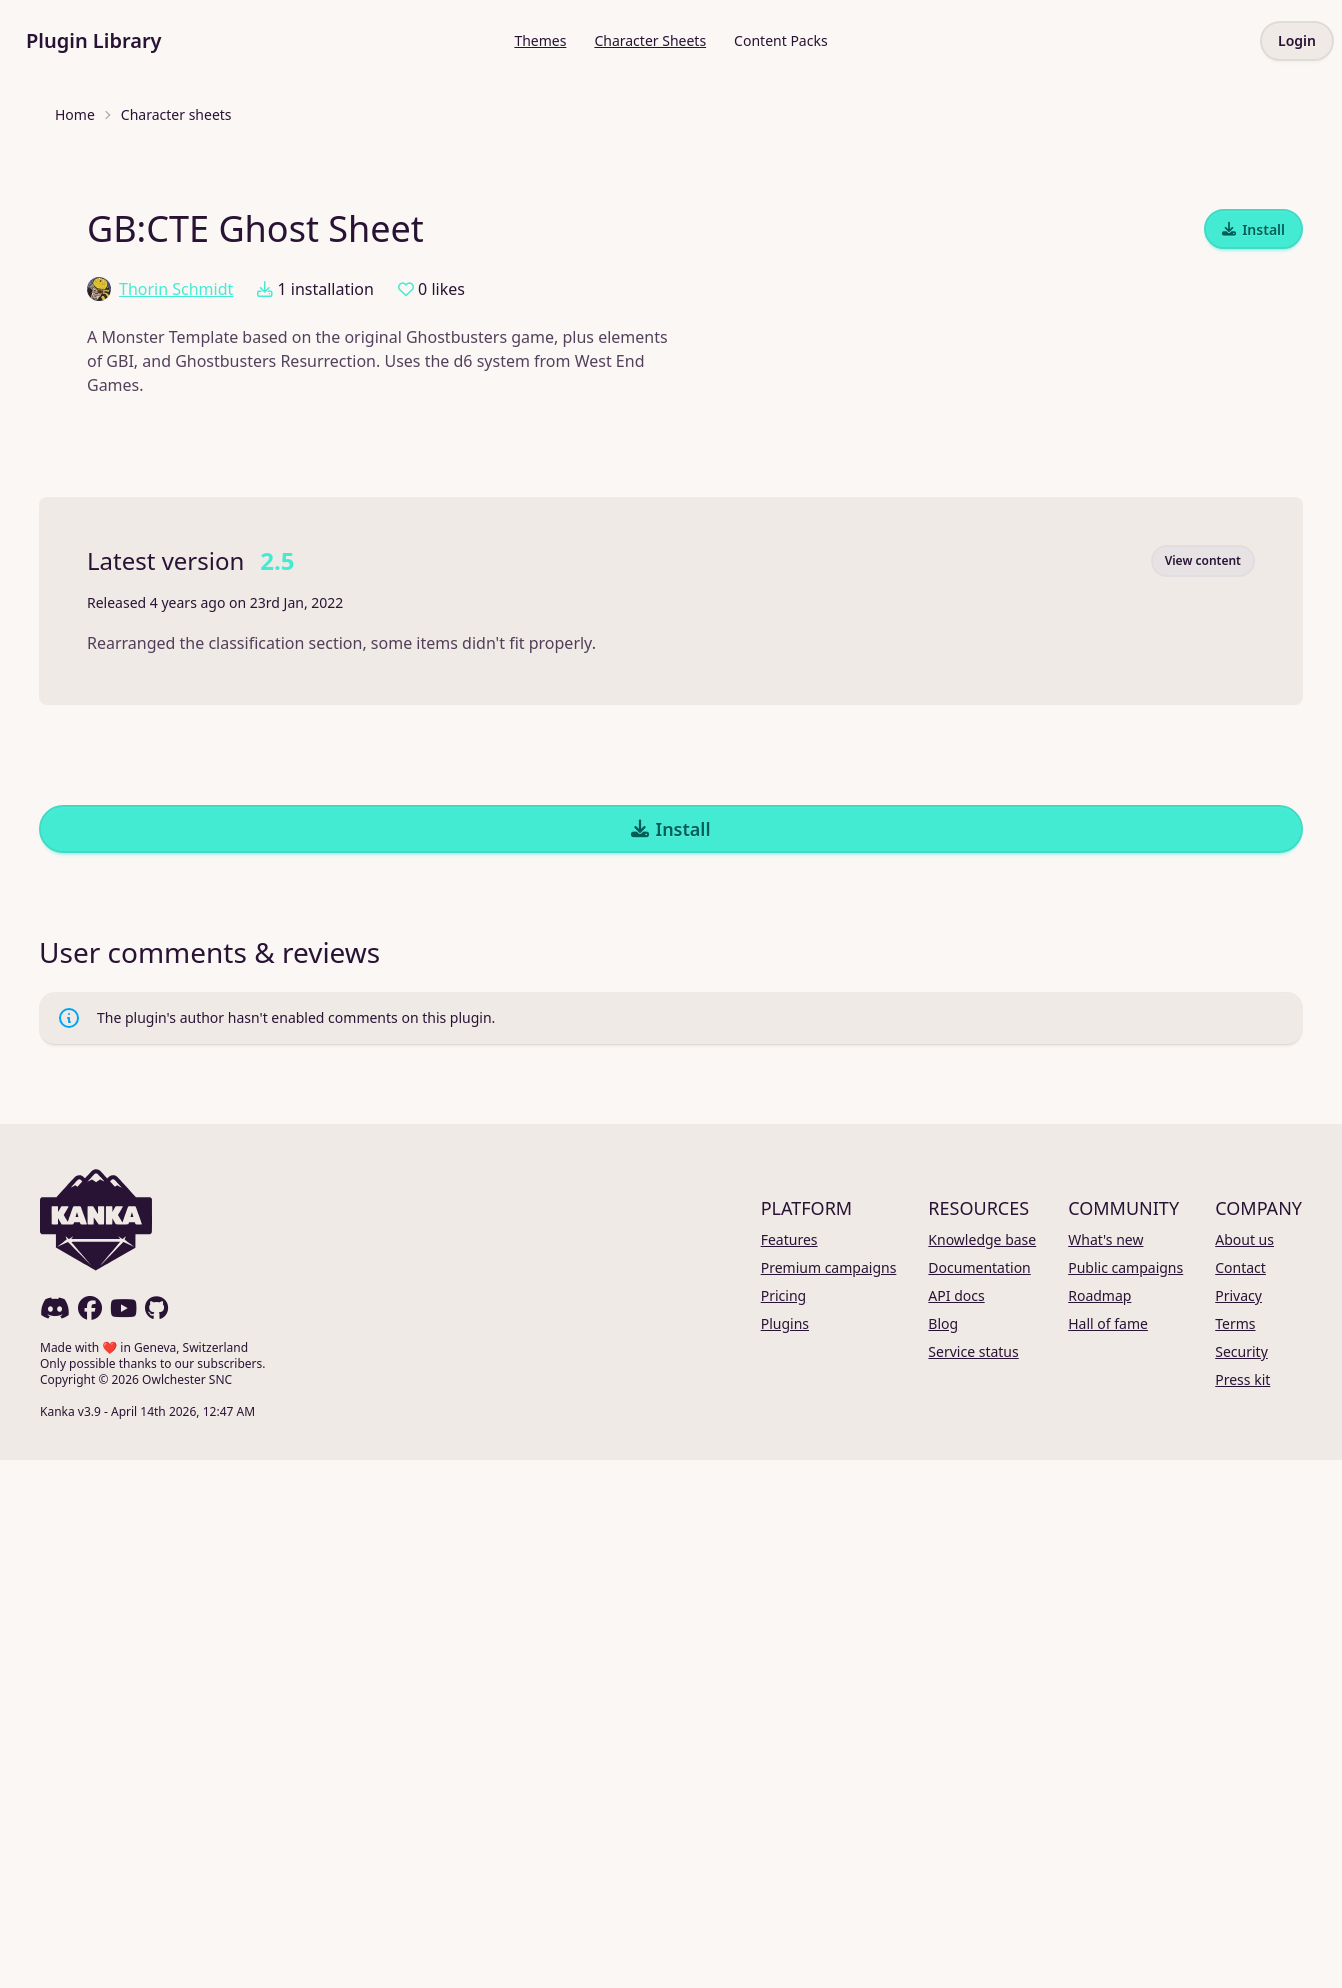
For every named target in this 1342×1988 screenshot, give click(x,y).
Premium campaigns (829, 1795)
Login (1297, 40)
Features (789, 1767)
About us (1244, 1767)
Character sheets (176, 114)
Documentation (979, 1795)
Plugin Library (94, 40)
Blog (943, 1851)
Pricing (783, 1823)
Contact (1240, 1795)
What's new (1105, 1767)
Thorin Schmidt (160, 817)
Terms (1235, 1851)
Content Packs (781, 40)
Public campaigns (1125, 1795)
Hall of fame (1108, 1851)
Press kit (1242, 1907)
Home (75, 114)
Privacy (1238, 1823)
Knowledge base (982, 1767)
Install (1253, 757)
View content (1203, 1088)
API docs (956, 1823)
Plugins (785, 1851)
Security (1241, 1879)
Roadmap (1099, 1823)
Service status (973, 1879)
